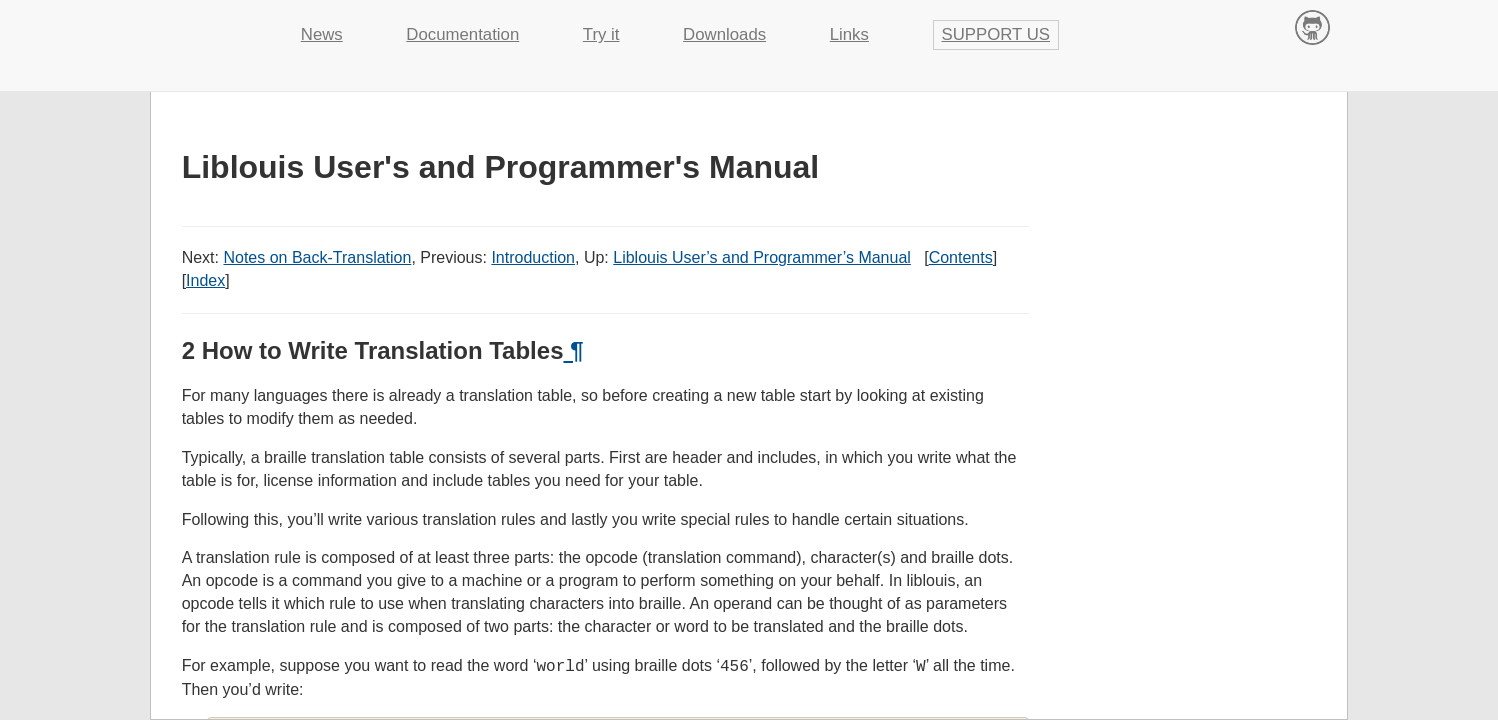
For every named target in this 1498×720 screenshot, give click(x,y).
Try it (601, 34)
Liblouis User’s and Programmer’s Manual (762, 257)
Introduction (533, 257)
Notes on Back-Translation (317, 257)
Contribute (1312, 26)
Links (849, 34)
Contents (961, 257)
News (322, 34)
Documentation (462, 34)
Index (205, 280)
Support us (996, 34)
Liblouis (209, 25)
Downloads (724, 34)
